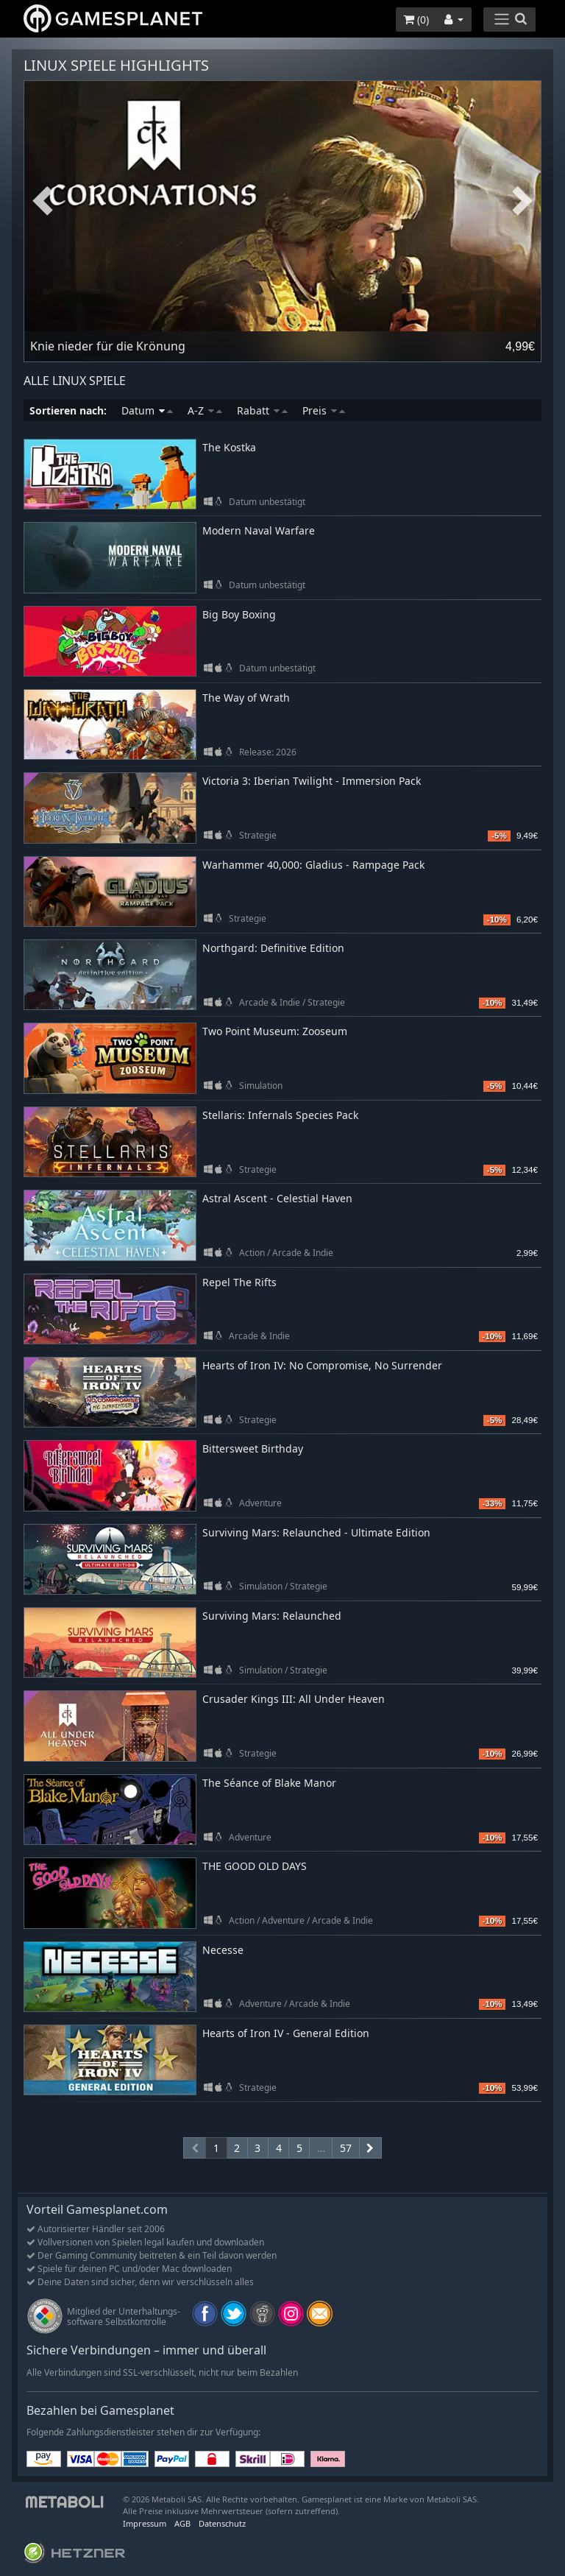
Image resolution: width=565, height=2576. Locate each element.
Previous (42, 201)
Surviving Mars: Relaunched (271, 1616)
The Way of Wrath (246, 698)
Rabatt (262, 410)
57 (346, 2148)
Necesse (223, 1950)
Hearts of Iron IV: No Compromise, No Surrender (322, 1365)
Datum (147, 410)
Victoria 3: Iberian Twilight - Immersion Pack (311, 781)
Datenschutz (222, 2523)
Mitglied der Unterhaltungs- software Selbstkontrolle (123, 2316)
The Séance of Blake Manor (269, 1783)
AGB (182, 2523)
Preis (323, 410)
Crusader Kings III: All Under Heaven (293, 1699)
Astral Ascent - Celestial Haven (277, 1198)
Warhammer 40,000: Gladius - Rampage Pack (313, 865)
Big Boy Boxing (239, 614)
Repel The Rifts (239, 1282)
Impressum (144, 2523)
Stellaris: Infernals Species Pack (280, 1115)
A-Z (205, 410)
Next (522, 201)
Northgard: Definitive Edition (273, 948)
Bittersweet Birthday (252, 1448)
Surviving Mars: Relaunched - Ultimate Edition (316, 1532)
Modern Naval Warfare (258, 530)
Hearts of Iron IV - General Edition (285, 2033)
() (416, 20)
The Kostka (229, 447)
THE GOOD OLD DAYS (254, 1866)
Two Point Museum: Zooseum (274, 1031)
